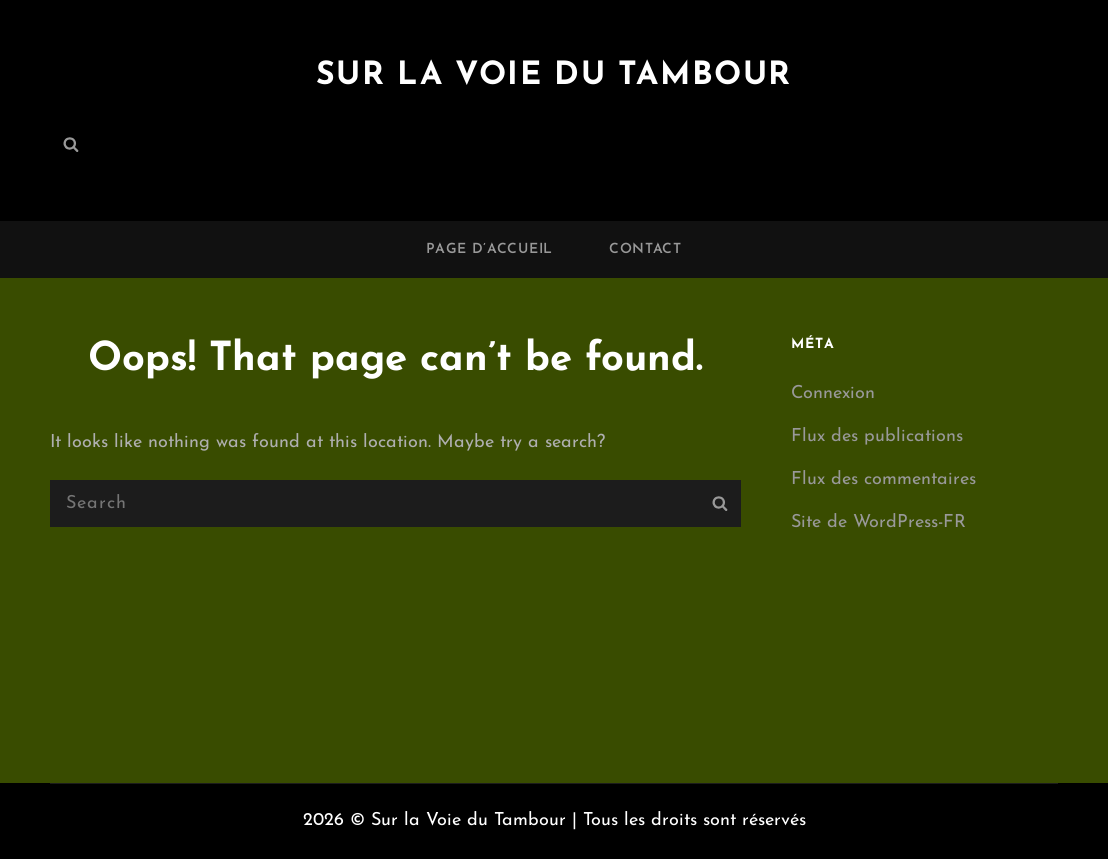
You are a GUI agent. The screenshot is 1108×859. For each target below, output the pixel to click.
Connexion (833, 393)
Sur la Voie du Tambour (554, 76)
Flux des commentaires (883, 479)
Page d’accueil (489, 249)
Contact (645, 249)
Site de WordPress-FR (878, 522)
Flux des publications (877, 436)
